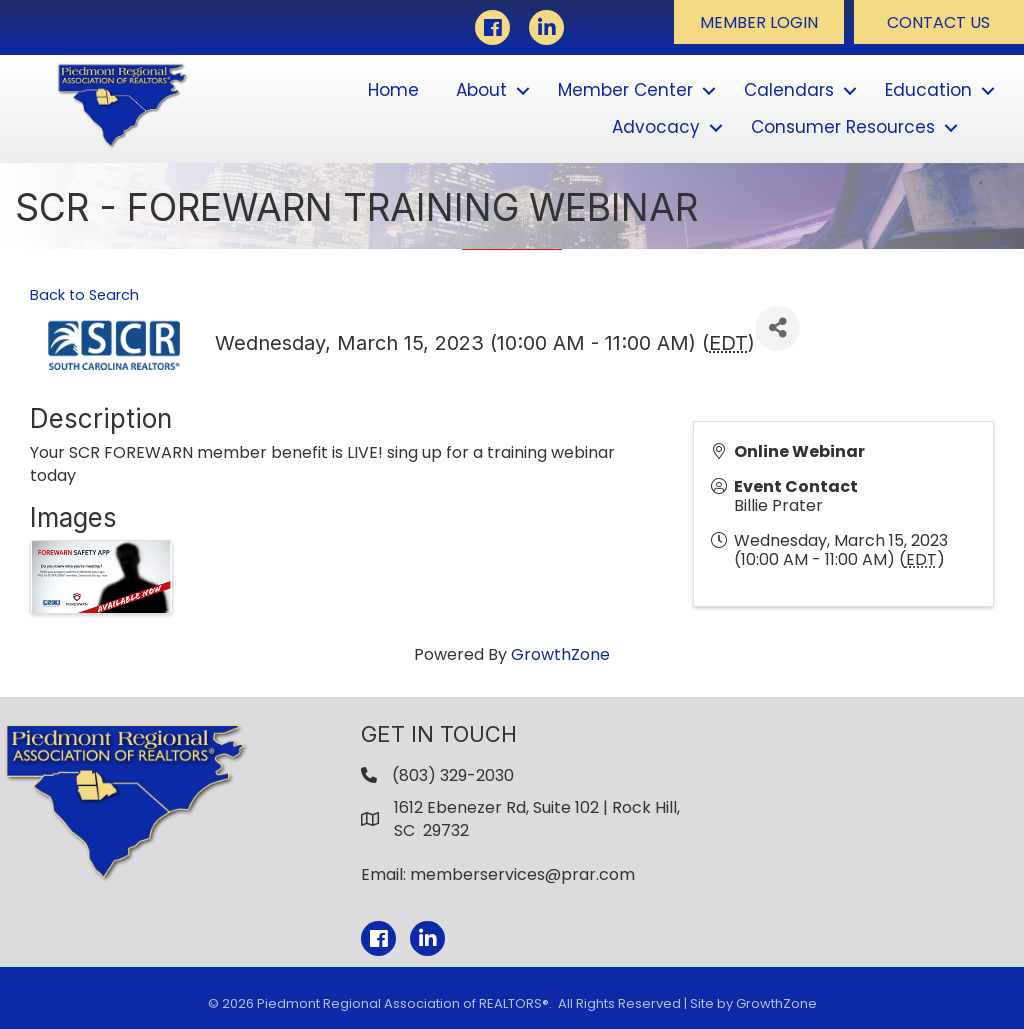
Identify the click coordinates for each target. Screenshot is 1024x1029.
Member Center (625, 90)
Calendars (789, 90)
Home (393, 90)
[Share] (777, 328)
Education (928, 90)
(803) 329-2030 (453, 775)
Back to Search (84, 295)
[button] (759, 22)
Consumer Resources (843, 127)
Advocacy (656, 127)
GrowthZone (560, 654)
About (481, 90)
